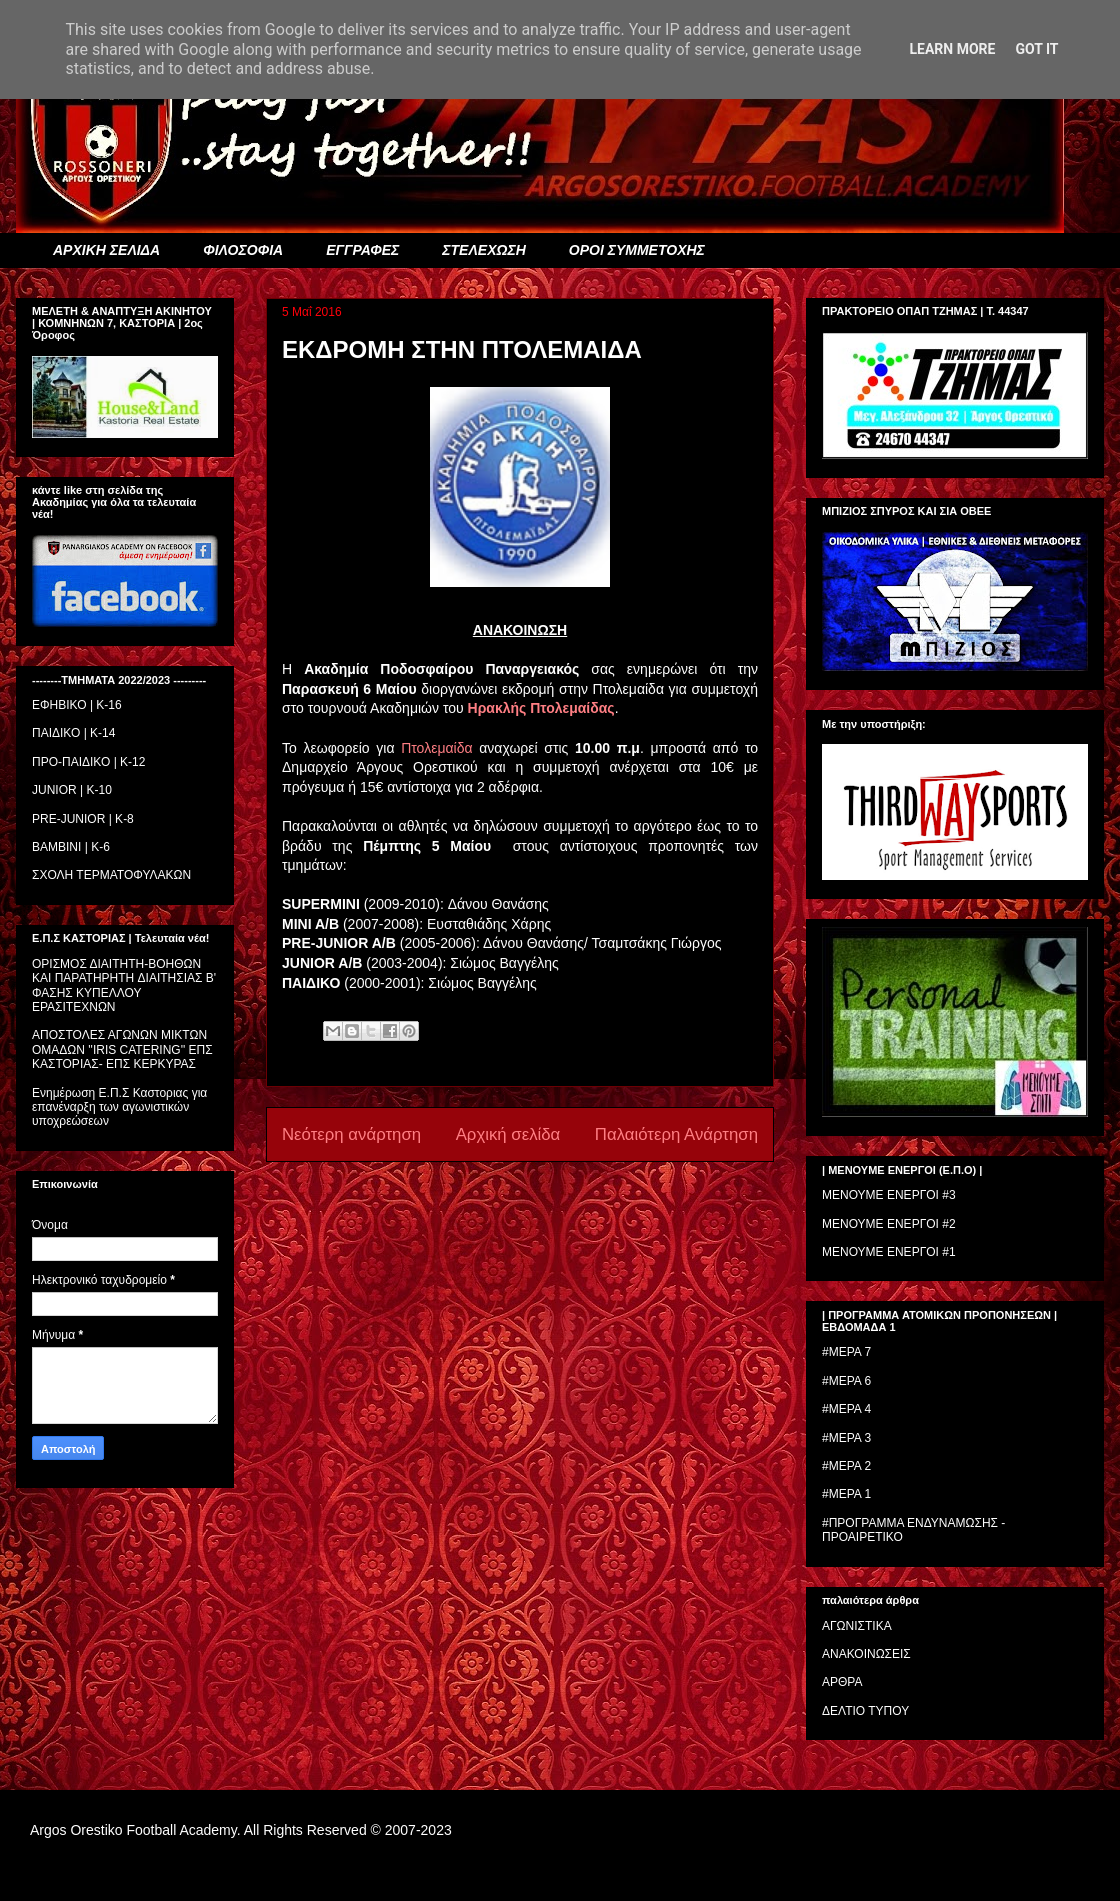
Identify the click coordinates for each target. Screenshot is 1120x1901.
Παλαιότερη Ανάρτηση (676, 1134)
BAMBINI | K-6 (71, 847)
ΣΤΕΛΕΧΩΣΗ (483, 250)
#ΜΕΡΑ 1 (846, 1494)
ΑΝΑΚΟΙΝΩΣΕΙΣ (866, 1654)
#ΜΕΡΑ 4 (846, 1409)
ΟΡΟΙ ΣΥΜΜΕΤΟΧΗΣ (637, 250)
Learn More (952, 49)
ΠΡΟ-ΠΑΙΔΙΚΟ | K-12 (88, 762)
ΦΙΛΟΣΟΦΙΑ (243, 250)
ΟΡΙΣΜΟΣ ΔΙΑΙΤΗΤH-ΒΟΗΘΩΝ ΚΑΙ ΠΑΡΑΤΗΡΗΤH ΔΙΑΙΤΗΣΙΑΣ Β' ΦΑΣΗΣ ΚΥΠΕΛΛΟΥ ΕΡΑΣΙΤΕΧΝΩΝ (124, 985)
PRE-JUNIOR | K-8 (83, 819)
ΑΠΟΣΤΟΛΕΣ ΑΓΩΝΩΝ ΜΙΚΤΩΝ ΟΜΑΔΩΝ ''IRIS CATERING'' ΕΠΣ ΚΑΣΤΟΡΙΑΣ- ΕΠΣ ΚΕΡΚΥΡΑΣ (122, 1049)
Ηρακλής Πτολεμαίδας (541, 708)
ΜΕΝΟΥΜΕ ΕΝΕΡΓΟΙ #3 (889, 1195)
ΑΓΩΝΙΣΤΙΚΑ (857, 1626)
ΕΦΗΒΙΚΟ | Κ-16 (77, 705)
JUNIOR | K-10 (72, 790)
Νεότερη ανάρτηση (351, 1134)
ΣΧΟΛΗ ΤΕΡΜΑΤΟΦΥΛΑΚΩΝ (111, 875)
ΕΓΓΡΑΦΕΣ (362, 250)
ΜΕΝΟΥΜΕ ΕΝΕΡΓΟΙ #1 (889, 1252)
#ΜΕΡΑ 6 (846, 1381)
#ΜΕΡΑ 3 (846, 1438)
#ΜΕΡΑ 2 (846, 1466)
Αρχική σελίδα (508, 1134)
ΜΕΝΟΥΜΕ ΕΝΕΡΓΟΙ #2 (889, 1224)
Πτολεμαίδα (436, 748)
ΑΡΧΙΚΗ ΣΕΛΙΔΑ (106, 250)
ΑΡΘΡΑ (842, 1682)
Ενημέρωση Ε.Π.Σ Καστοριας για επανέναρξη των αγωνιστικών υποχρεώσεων (119, 1107)
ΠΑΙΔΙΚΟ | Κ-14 (73, 733)
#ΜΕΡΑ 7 (846, 1352)
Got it (1036, 49)
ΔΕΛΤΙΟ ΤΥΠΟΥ (865, 1711)
